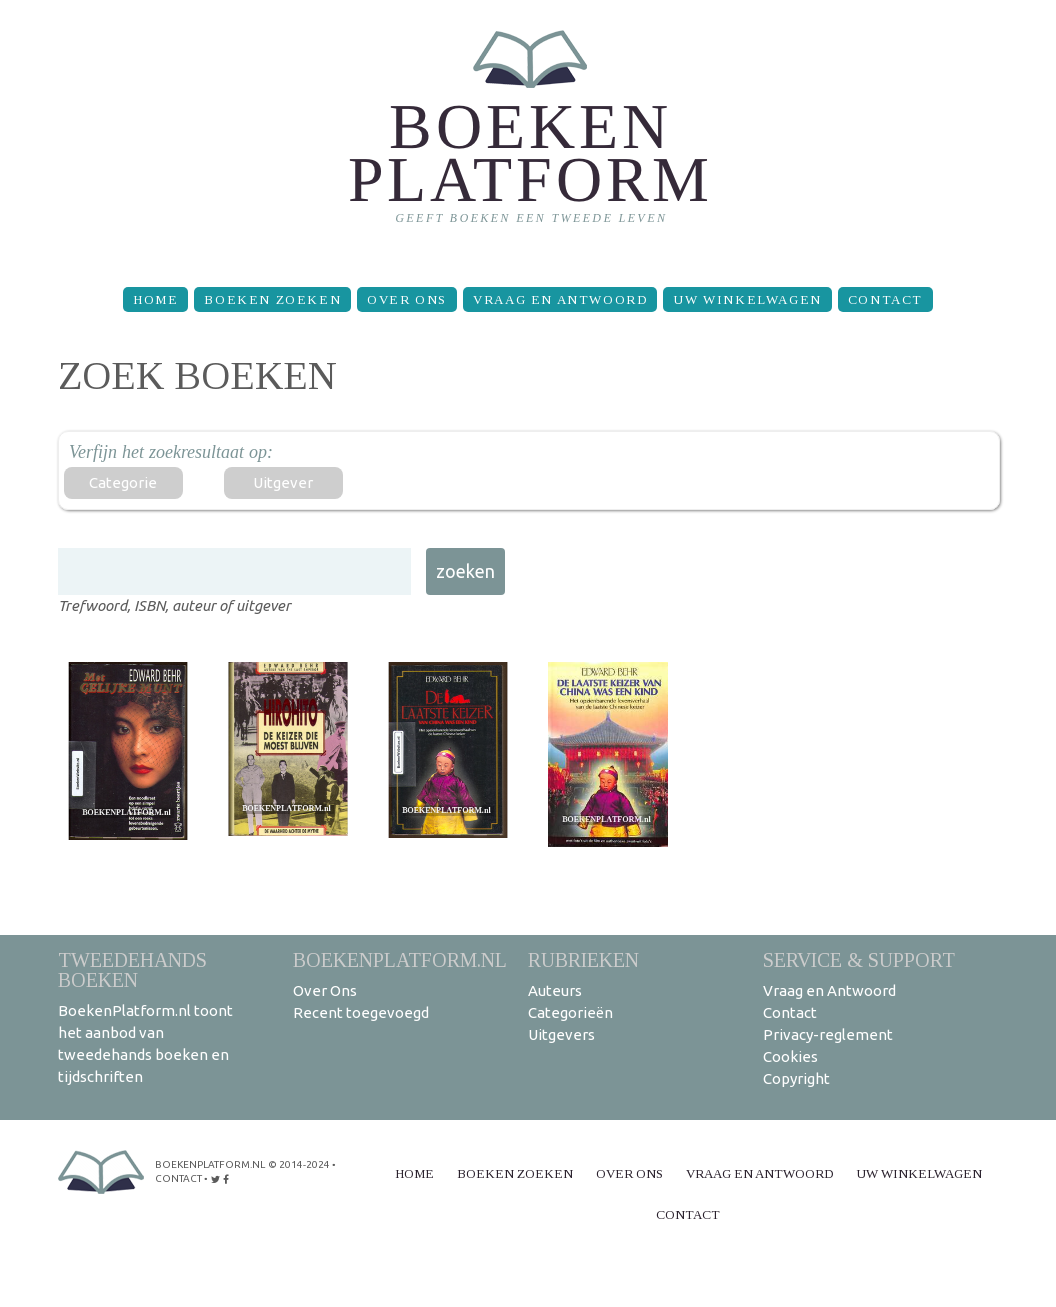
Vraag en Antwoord (560, 299)
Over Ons (407, 299)
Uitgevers (561, 1034)
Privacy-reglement (828, 1034)
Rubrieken (583, 959)
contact (178, 1178)
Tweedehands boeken (132, 969)
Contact (885, 299)
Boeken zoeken (272, 299)
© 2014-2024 (299, 1164)
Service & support (859, 959)
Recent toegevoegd (361, 1012)
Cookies (790, 1056)
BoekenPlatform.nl (400, 959)
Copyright (796, 1078)
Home (155, 299)
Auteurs (555, 990)
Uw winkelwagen (747, 299)
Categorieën (570, 1012)
